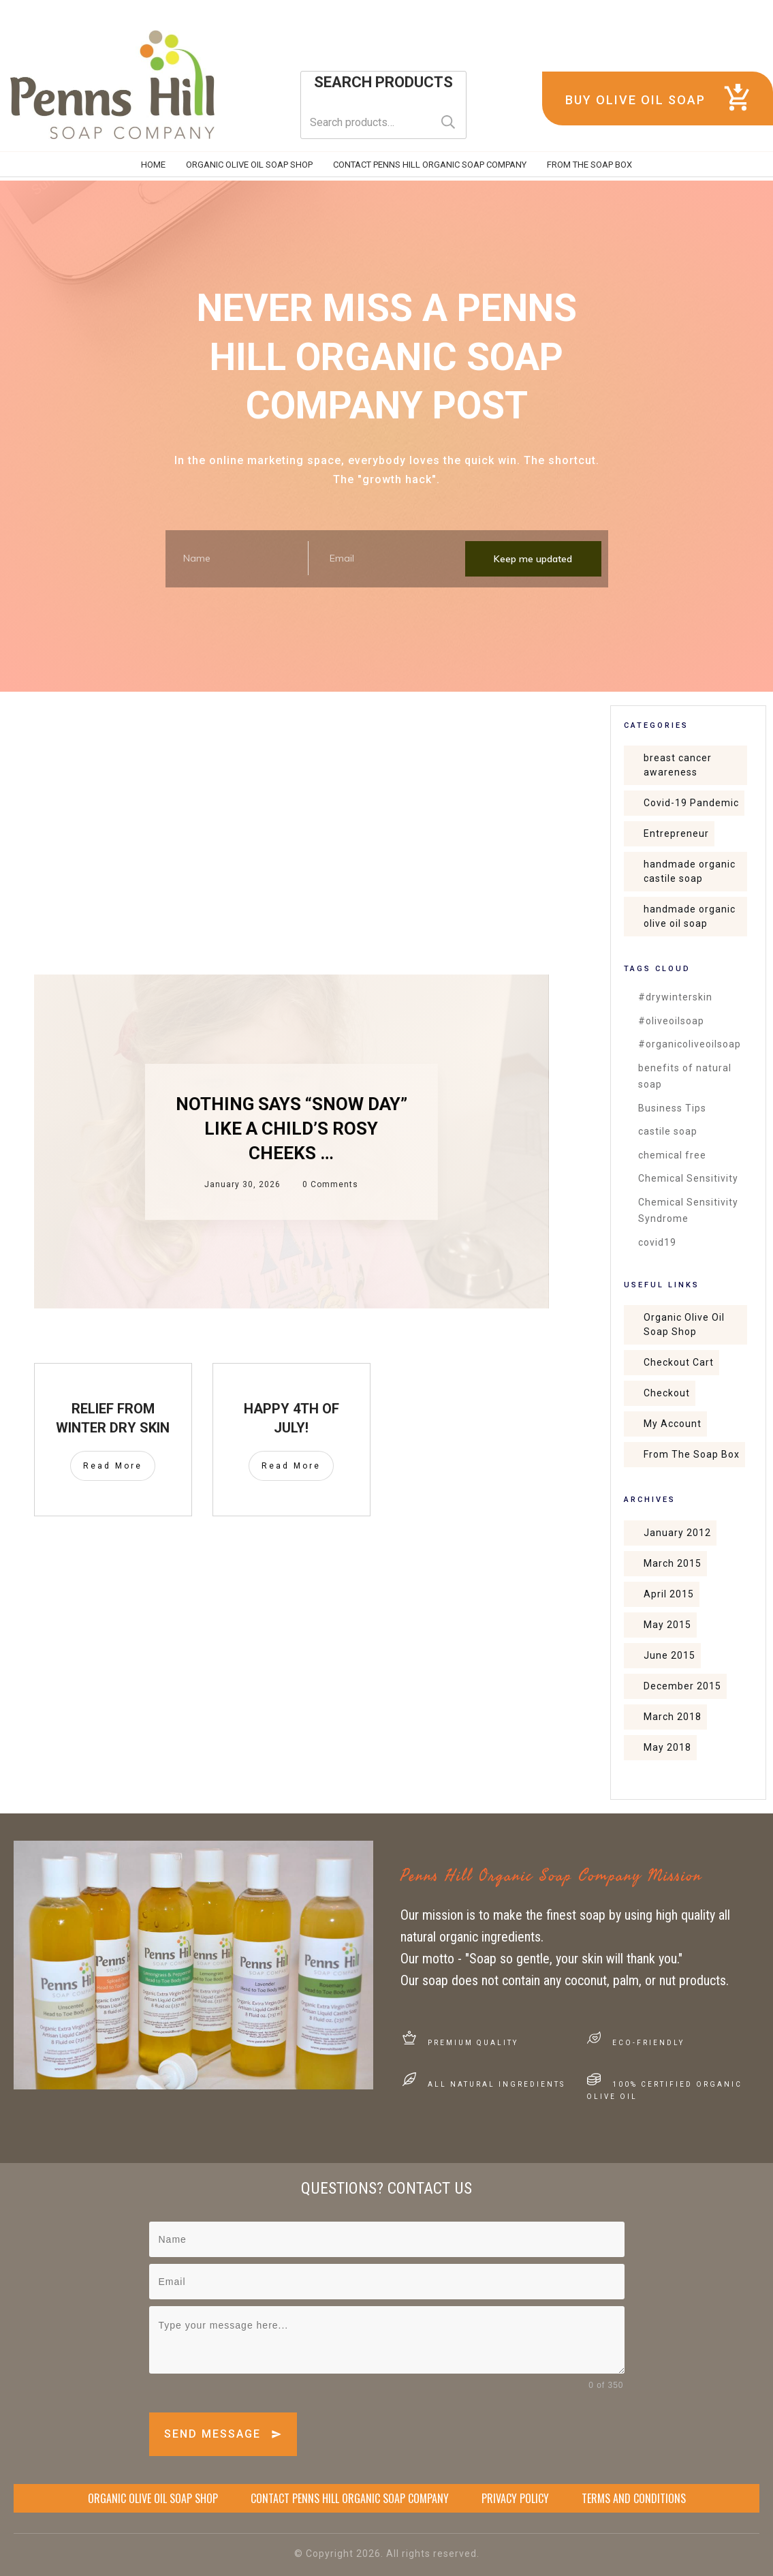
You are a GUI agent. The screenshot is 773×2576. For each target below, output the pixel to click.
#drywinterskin (675, 997)
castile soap (667, 1131)
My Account (672, 1423)
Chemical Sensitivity (688, 1178)
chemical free (672, 1155)
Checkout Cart (679, 1362)
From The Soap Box (692, 1454)
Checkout (667, 1392)
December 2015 (682, 1686)
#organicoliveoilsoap (689, 1044)
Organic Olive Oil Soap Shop (684, 1324)
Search (448, 122)
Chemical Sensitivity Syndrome (688, 1211)
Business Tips (672, 1108)
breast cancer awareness (678, 765)
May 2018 (667, 1747)
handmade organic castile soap (690, 871)
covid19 (657, 1242)
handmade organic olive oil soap (690, 916)
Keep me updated (533, 559)
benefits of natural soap (684, 1076)
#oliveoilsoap (671, 1020)
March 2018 (672, 1716)
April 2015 (669, 1594)
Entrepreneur (676, 833)
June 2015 (669, 1655)
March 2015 (672, 1563)
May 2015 (667, 1624)
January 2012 (677, 1532)
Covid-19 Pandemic (691, 802)
